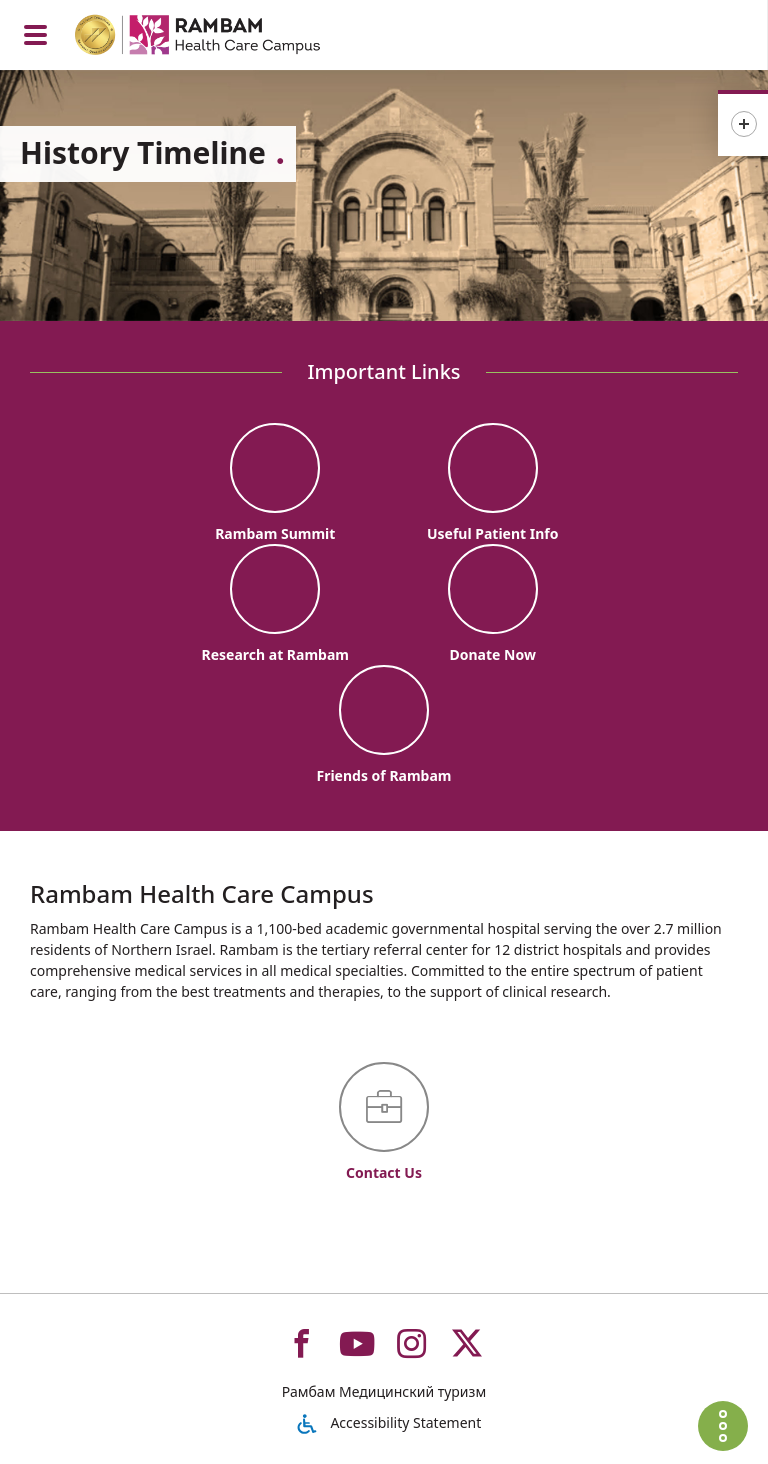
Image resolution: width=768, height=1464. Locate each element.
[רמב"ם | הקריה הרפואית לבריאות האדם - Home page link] (223, 37)
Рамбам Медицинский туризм (384, 1391)
